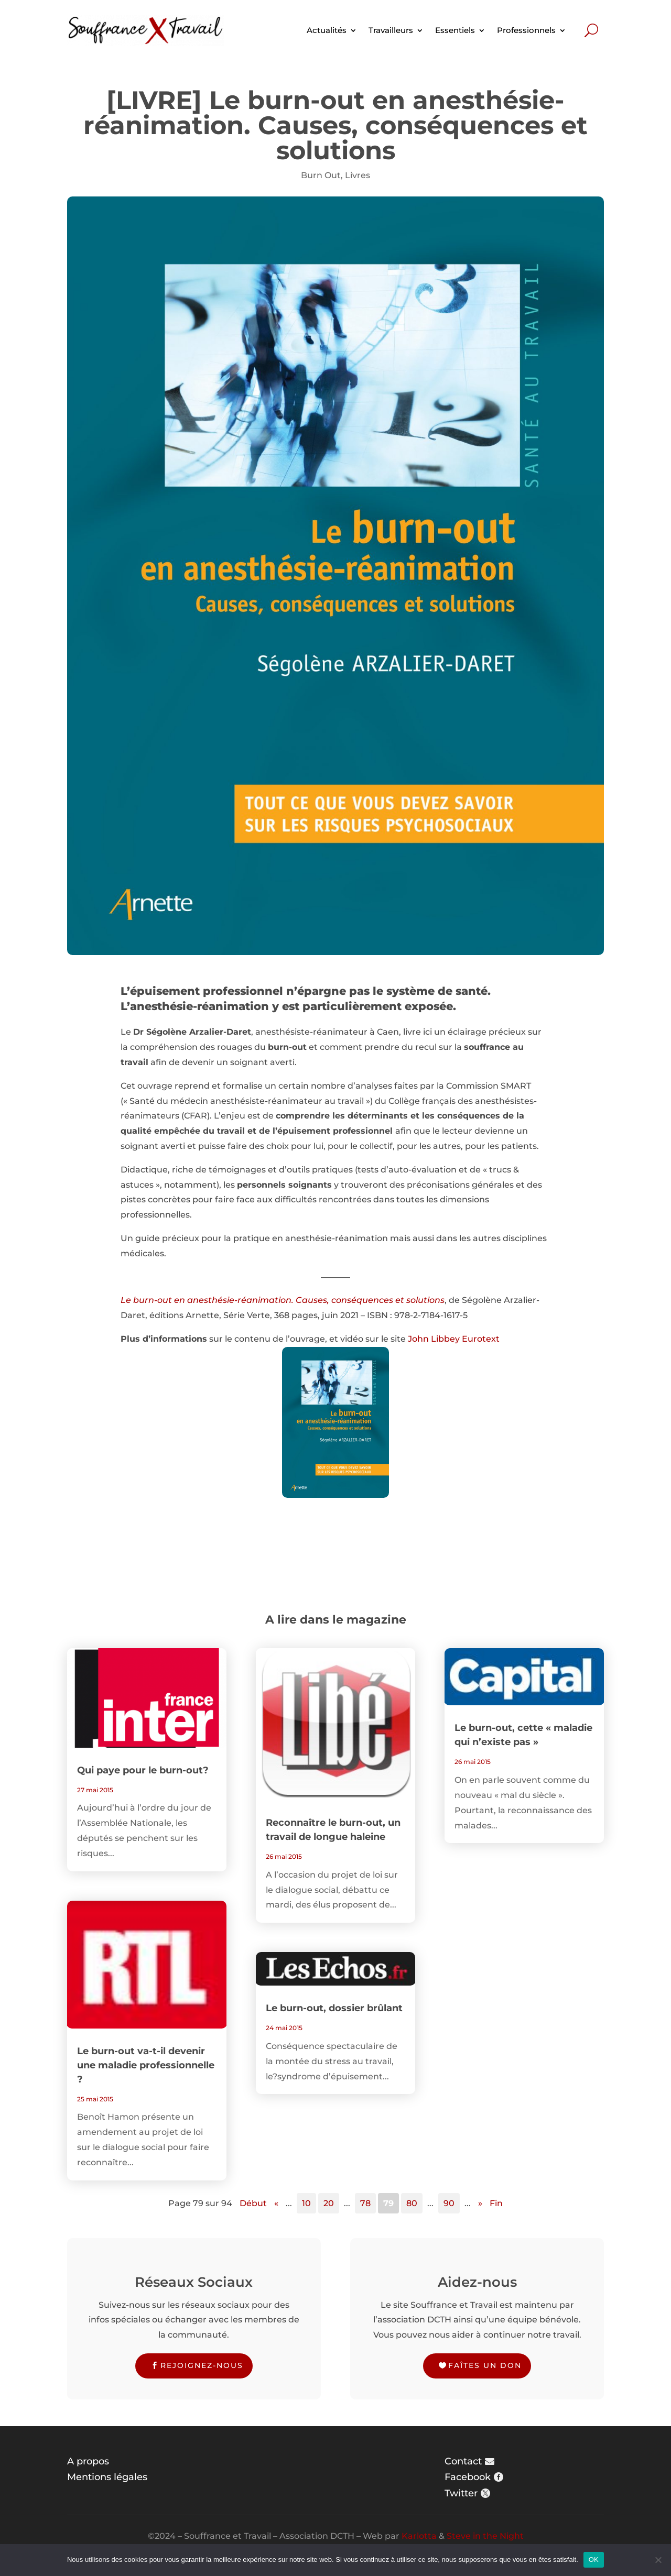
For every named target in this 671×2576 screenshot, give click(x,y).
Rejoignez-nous (201, 2365)
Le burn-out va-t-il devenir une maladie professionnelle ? (145, 2065)
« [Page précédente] (276, 2203)
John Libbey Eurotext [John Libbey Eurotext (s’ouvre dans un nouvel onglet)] (453, 1339)
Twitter (461, 2493)
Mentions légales (107, 2477)
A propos (88, 2461)
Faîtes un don (485, 2365)
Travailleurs (391, 30)
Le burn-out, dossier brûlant (334, 2008)
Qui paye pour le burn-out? (143, 1770)
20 (328, 2203)
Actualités (327, 30)
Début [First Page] (253, 2203)
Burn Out (321, 175)
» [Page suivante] (480, 2203)
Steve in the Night (485, 2536)
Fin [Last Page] (496, 2203)
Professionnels (526, 30)
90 (448, 2203)
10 (306, 2203)
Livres (357, 175)
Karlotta (419, 2536)
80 (411, 2203)
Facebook (468, 2477)
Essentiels (455, 30)
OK (594, 2559)
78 (365, 2203)
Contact (463, 2461)
